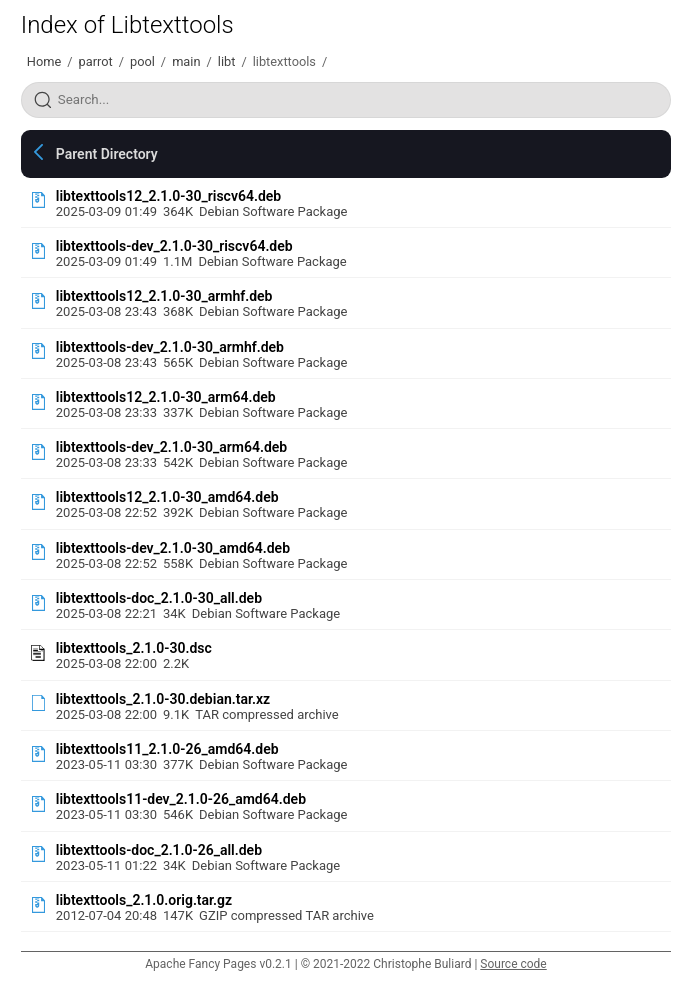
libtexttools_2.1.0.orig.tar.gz (144, 900)
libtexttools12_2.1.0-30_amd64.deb (167, 497)
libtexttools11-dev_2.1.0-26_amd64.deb (181, 799)
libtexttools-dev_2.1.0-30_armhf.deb (170, 347)
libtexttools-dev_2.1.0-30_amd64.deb (173, 548)
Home (44, 61)
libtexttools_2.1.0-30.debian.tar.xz (163, 699)
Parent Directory (107, 154)
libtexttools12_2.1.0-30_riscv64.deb (168, 196)
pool (142, 61)
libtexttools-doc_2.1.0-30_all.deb (159, 598)
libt (227, 61)
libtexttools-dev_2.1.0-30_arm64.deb (171, 447)
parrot (95, 61)
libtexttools (284, 61)
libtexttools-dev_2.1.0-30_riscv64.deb (174, 246)
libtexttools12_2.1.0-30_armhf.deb (164, 296)
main (186, 61)
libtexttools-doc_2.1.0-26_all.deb (159, 850)
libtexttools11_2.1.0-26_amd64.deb (167, 749)
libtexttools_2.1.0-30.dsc (134, 648)
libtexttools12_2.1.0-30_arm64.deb (166, 397)
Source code (513, 964)
